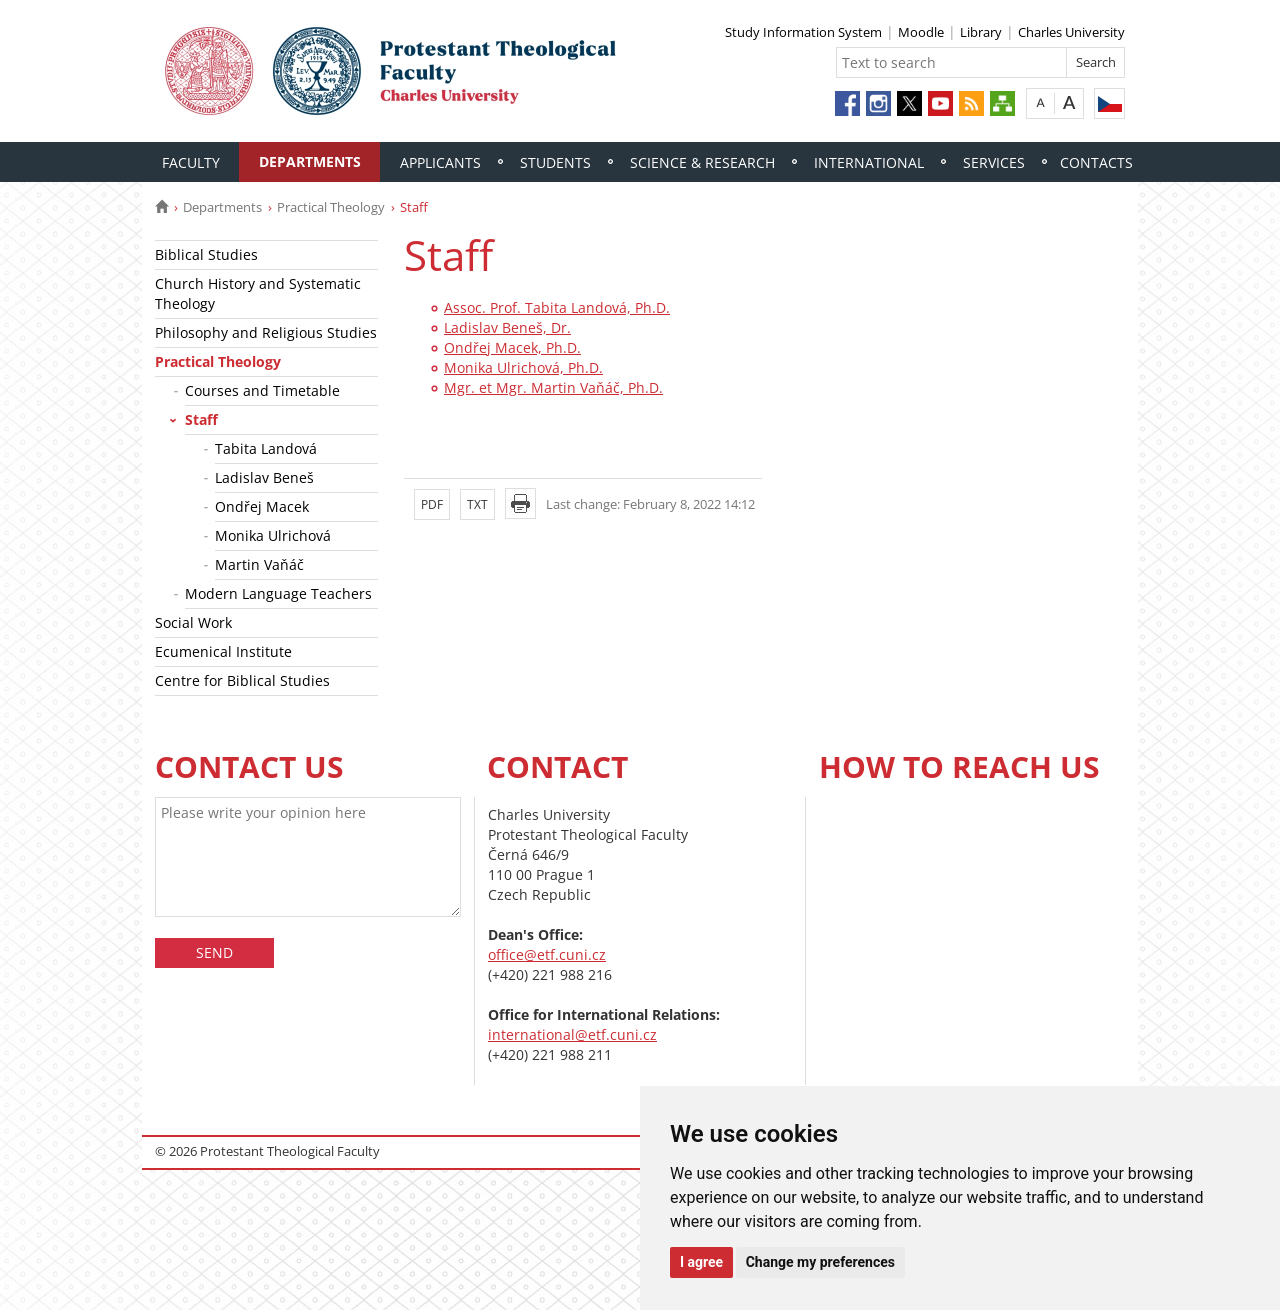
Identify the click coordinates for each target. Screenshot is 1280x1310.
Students (555, 162)
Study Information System (803, 32)
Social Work (193, 622)
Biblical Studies (206, 254)
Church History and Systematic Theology (258, 293)
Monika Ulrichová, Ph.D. (523, 367)
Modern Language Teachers (278, 593)
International (869, 162)
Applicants (440, 162)
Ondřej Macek (262, 506)
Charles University (1071, 32)
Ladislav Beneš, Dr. (507, 327)
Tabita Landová (266, 448)
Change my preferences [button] (820, 1262)
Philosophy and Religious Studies (266, 332)
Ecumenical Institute (223, 651)
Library (981, 32)
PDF (432, 504)
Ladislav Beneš (264, 477)
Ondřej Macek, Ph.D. (512, 347)
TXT (477, 504)
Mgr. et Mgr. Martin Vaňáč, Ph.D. (553, 387)
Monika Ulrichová (273, 535)
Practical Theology (331, 207)
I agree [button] (701, 1262)
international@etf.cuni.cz (572, 1034)
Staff (201, 419)
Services (994, 162)
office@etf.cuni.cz (547, 954)
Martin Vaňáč (259, 564)
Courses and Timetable (262, 390)
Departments (310, 161)
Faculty (191, 162)
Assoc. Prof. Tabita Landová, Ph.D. (557, 307)
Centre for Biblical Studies (242, 680)
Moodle (921, 32)
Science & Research (702, 162)
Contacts (1096, 162)
